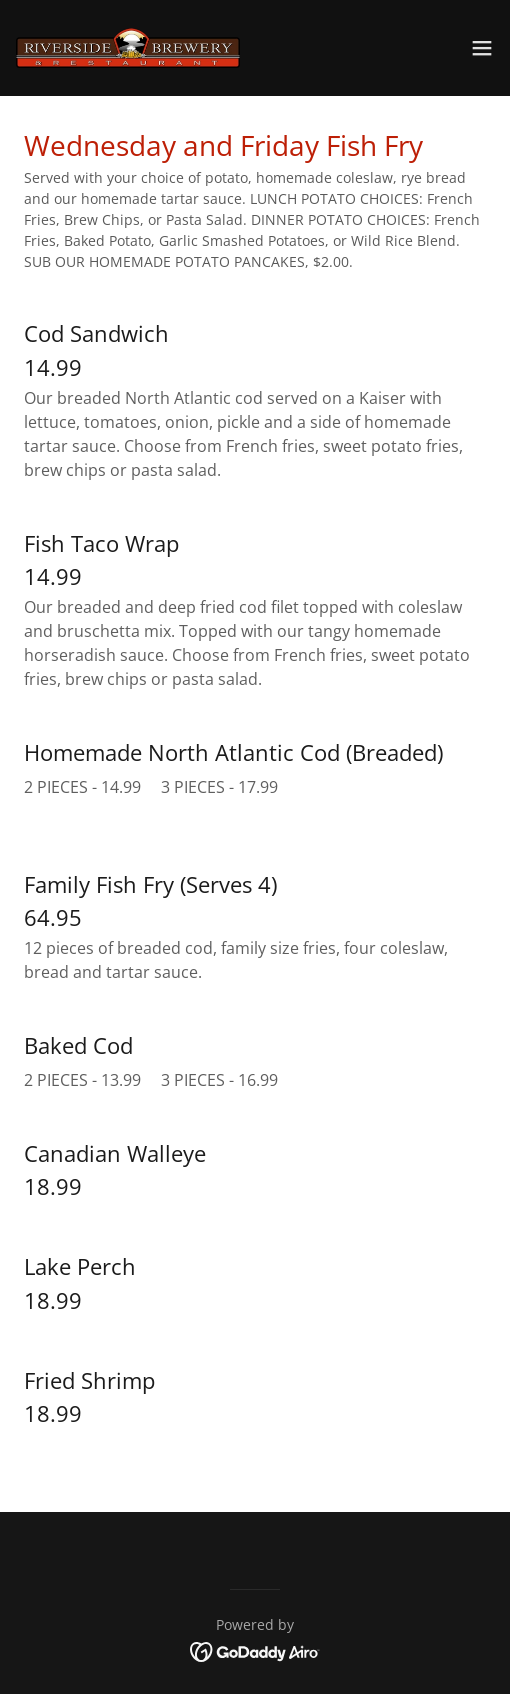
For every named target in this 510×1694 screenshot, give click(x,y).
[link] (128, 48)
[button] (482, 48)
